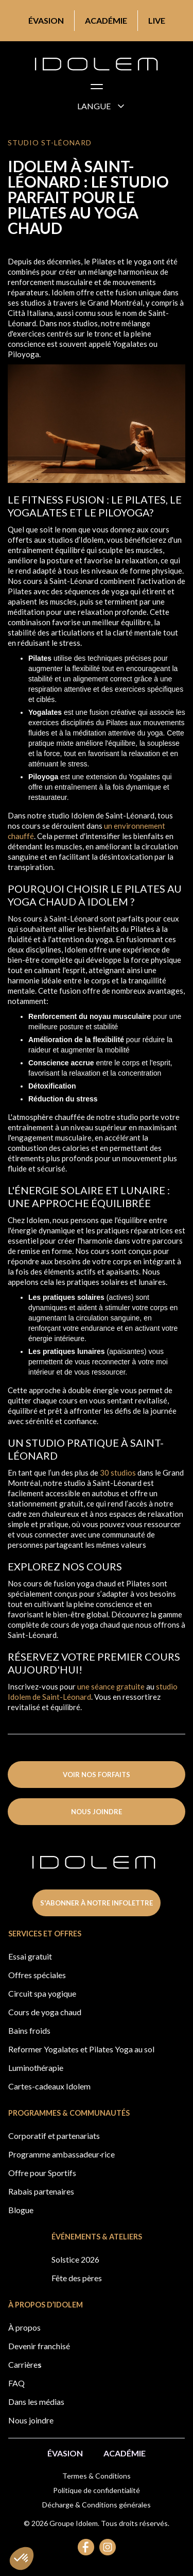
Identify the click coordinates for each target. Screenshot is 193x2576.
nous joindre (96, 1812)
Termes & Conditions (96, 2475)
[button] (96, 88)
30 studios (118, 1472)
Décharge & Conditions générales (96, 2504)
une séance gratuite (111, 1686)
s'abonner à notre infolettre (96, 1903)
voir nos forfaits (96, 1774)
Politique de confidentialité (96, 2490)
